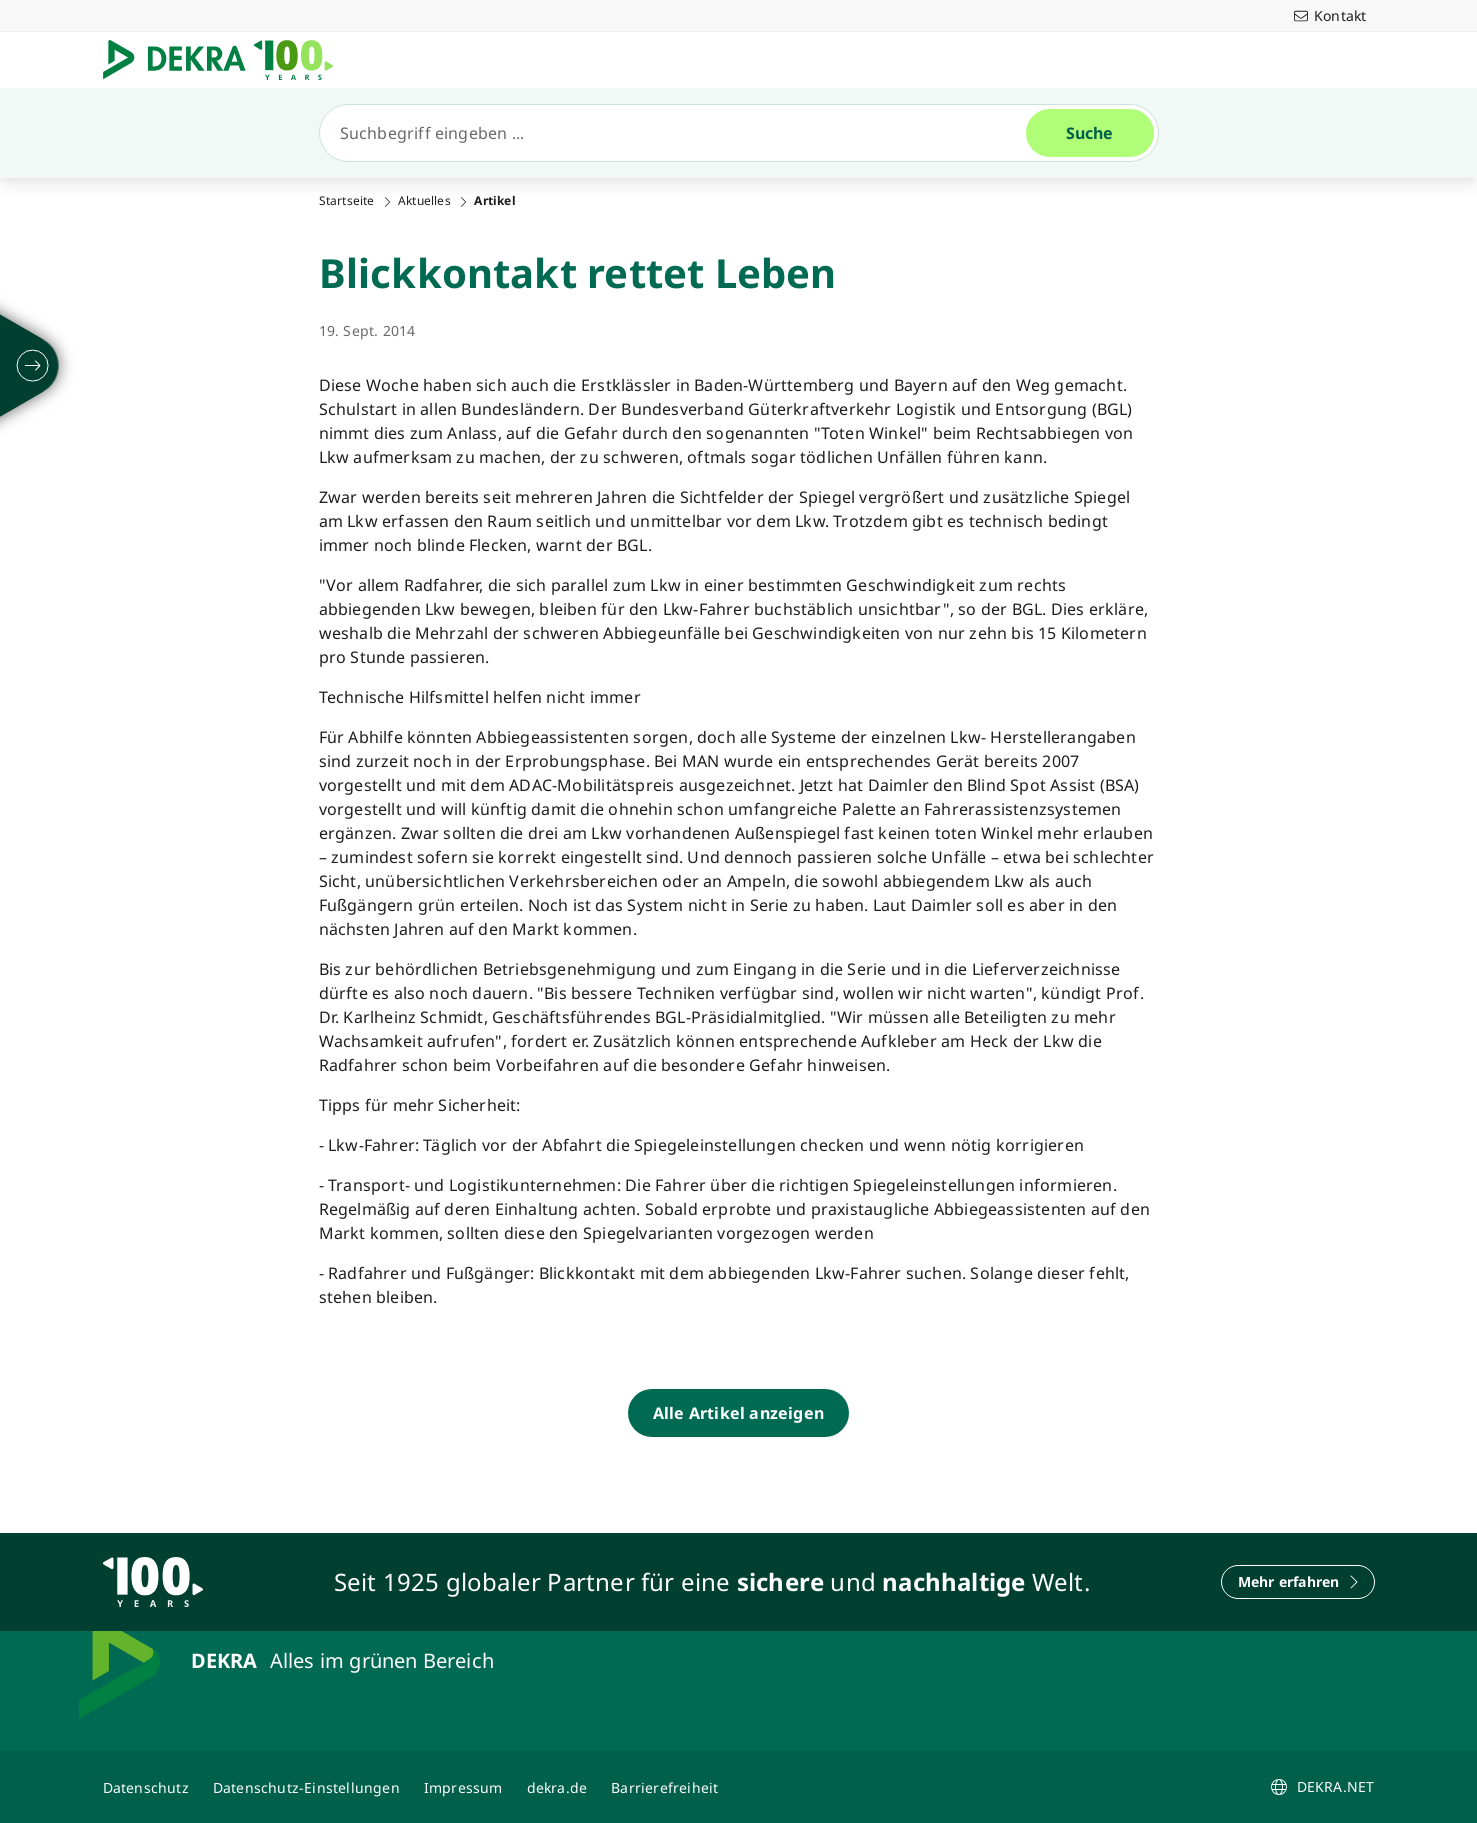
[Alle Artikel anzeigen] (738, 1413)
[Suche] (681, 133)
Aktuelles (424, 201)
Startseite (347, 201)
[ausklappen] (33, 366)
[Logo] (226, 60)
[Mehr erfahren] (1298, 1582)
